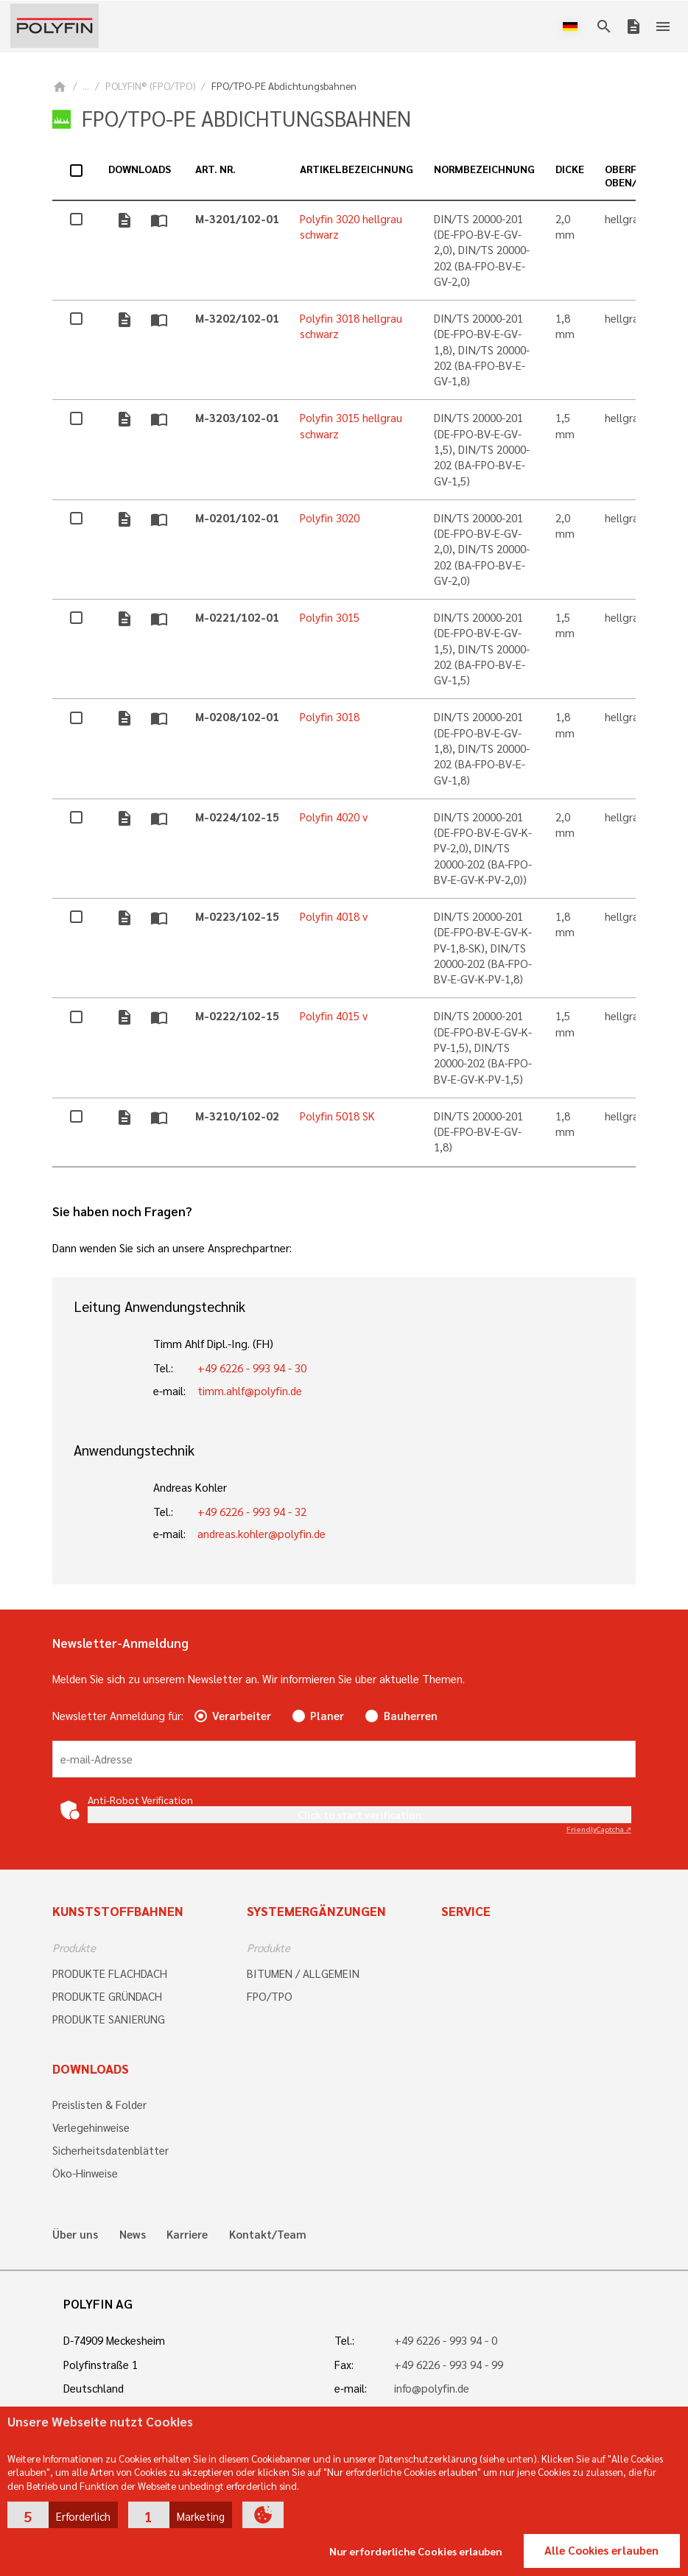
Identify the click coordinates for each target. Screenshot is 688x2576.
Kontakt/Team (267, 2235)
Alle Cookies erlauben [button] (601, 2550)
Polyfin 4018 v (334, 916)
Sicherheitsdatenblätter (110, 2150)
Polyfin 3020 (329, 517)
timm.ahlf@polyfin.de (249, 1390)
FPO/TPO (269, 1996)
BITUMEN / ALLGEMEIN (303, 1973)
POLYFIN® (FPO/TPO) (150, 86)
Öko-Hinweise (85, 2173)
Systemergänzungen (316, 1911)
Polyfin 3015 (329, 617)
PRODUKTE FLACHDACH (109, 1973)
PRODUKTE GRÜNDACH (107, 1996)
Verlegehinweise (91, 2127)
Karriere (187, 2235)
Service (466, 1911)
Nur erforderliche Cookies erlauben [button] (415, 2551)
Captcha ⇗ (598, 1828)
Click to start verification (359, 1814)
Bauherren (411, 1715)
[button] (62, 2515)
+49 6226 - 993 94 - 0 (445, 2340)
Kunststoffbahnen (117, 1911)
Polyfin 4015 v (334, 1015)
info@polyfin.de (431, 2388)
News (132, 2235)
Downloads (90, 2068)
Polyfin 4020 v (334, 817)
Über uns (75, 2235)
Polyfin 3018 (329, 716)
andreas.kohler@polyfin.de (261, 1533)
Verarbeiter (241, 1715)
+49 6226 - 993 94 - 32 (251, 1511)
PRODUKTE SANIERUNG (108, 2019)
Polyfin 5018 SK (337, 1116)
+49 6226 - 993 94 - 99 (448, 2364)
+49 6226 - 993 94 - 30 (251, 1368)
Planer (327, 1715)
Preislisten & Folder (99, 2104)
